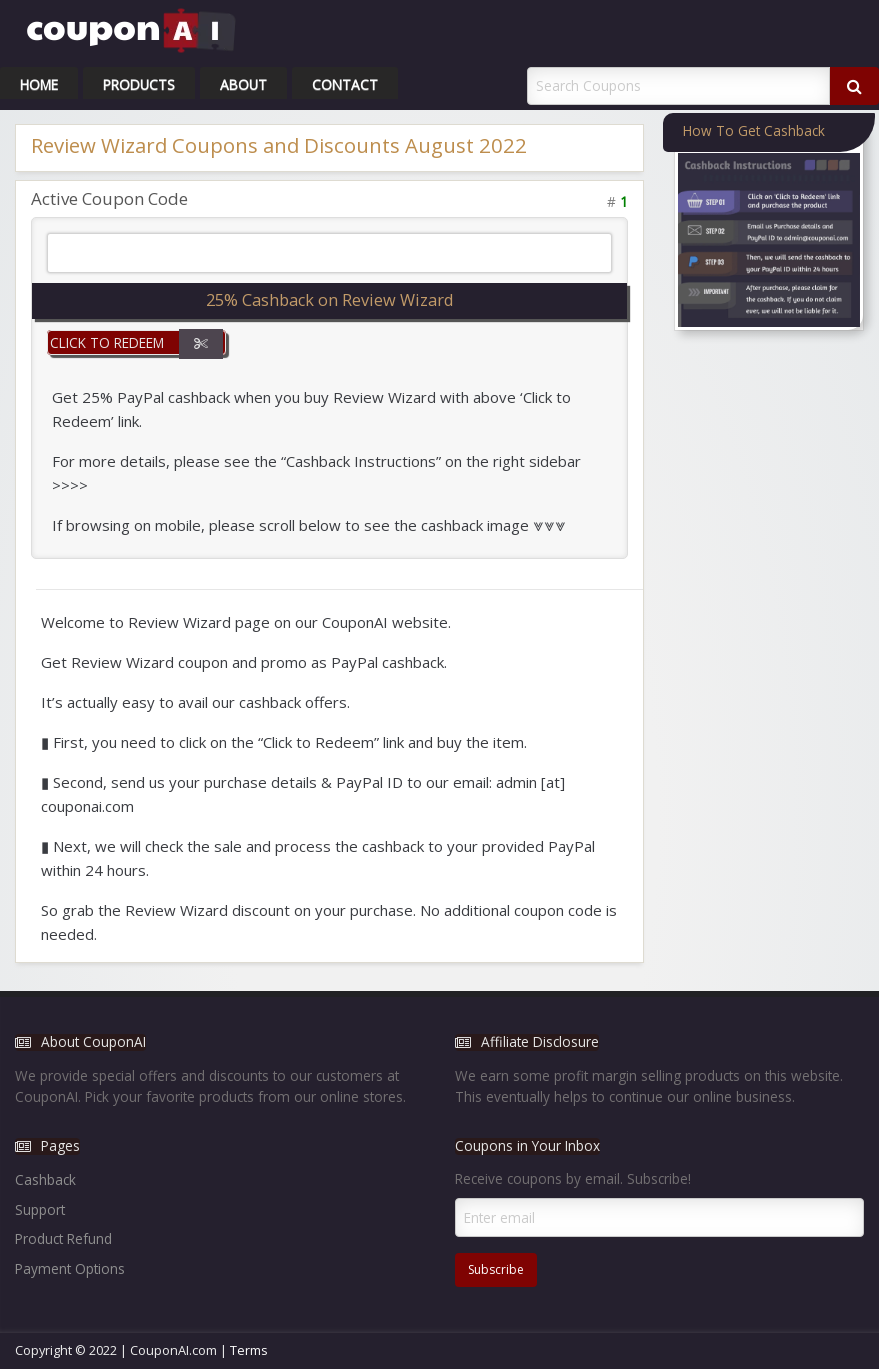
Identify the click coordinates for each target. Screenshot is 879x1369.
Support (40, 1209)
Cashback (45, 1179)
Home (39, 84)
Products (139, 84)
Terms (249, 1350)
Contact (345, 84)
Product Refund (63, 1238)
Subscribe (496, 1269)
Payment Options (70, 1268)
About (243, 84)
